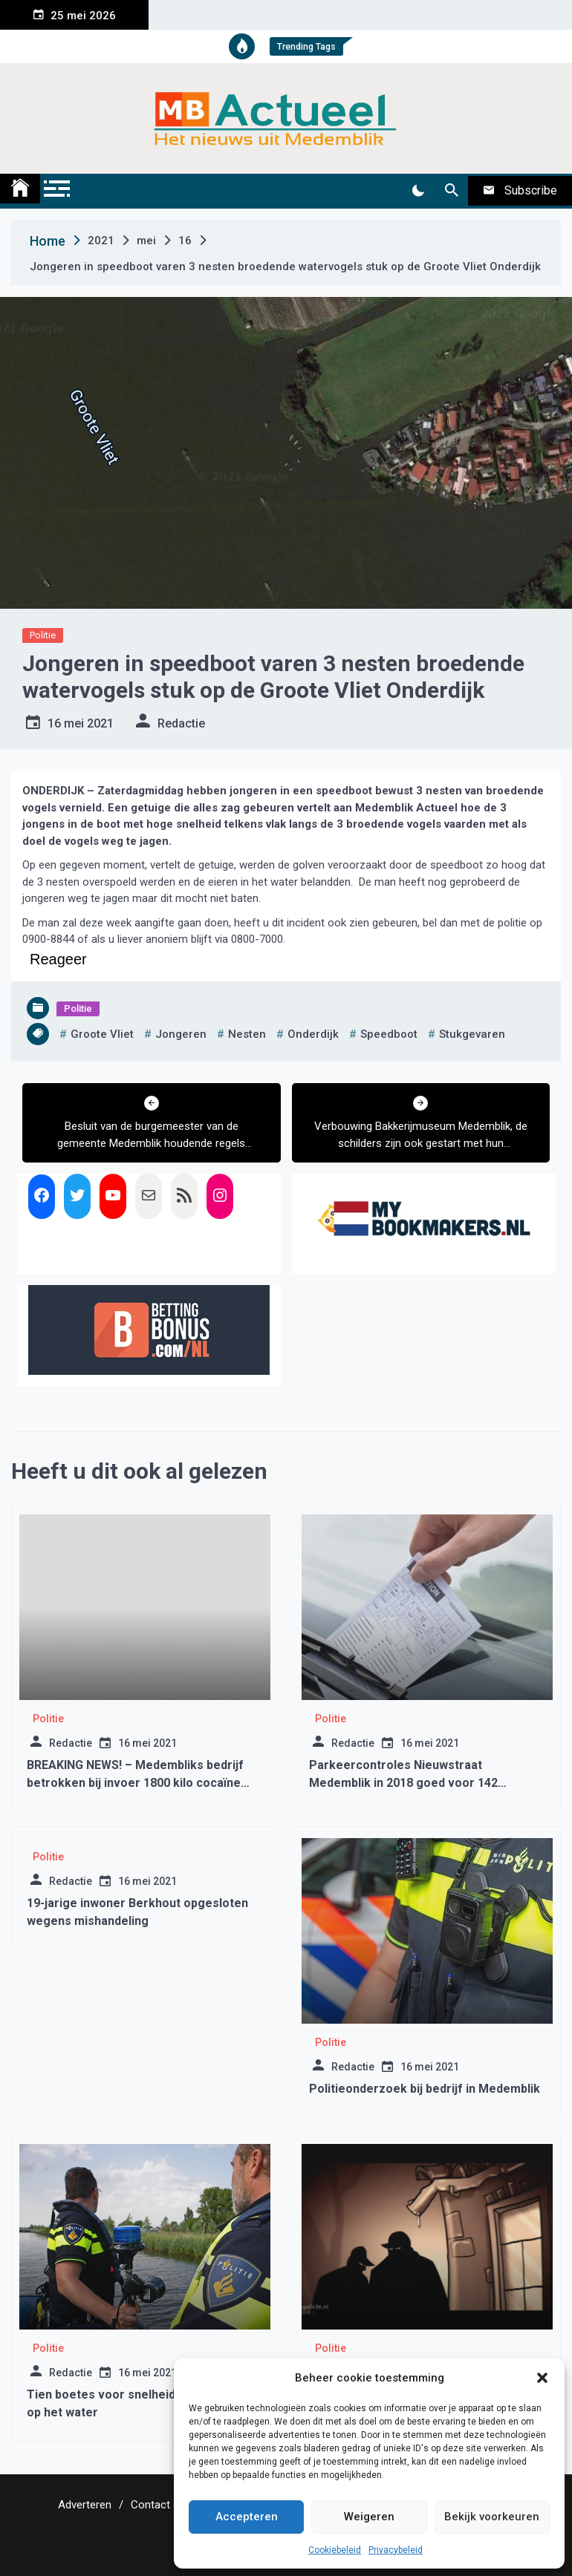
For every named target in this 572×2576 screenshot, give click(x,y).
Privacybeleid (395, 2550)
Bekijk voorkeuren (491, 2516)
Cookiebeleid (334, 2550)
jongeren (181, 1034)
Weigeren (369, 2516)
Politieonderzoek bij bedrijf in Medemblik (424, 2089)
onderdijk (313, 1034)
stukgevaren (472, 1034)
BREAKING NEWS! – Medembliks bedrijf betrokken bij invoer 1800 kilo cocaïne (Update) (135, 1783)
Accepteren (246, 2516)
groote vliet (102, 1034)
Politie (43, 635)
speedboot (388, 1034)
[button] (542, 2377)
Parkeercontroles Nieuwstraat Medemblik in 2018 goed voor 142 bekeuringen (403, 1783)
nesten (247, 1034)
